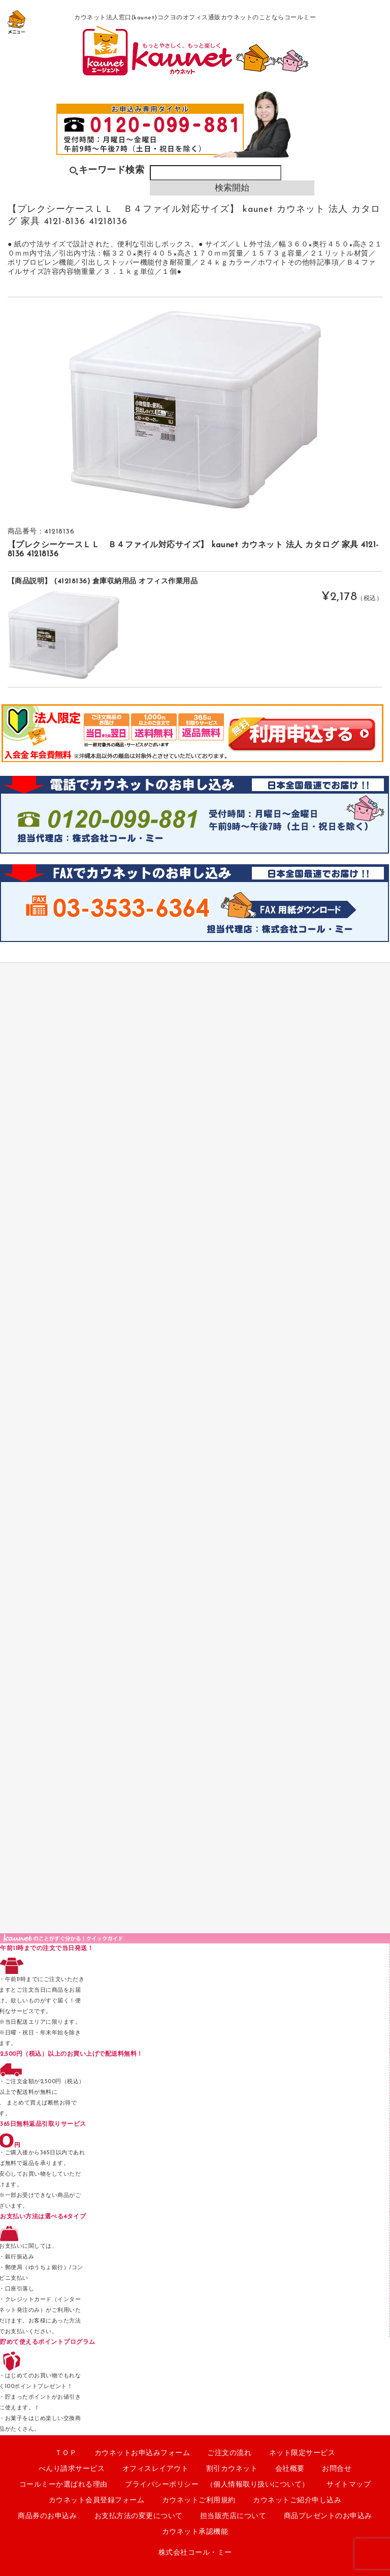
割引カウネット (232, 2469)
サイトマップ (349, 2485)
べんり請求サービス (72, 2469)
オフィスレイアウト (155, 2469)
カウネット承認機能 (195, 2532)
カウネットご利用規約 (199, 2500)
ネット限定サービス (302, 2453)
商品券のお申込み (47, 2516)
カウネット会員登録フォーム (97, 2500)
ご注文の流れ (229, 2453)
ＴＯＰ (66, 2453)
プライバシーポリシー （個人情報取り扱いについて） (217, 2485)
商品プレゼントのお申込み (328, 2516)
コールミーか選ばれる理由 (63, 2485)
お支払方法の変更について (138, 2516)
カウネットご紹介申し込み (297, 2500)
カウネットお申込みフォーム (142, 2453)
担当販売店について (233, 2516)
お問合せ (336, 2469)
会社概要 (290, 2469)
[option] (195, 410)
